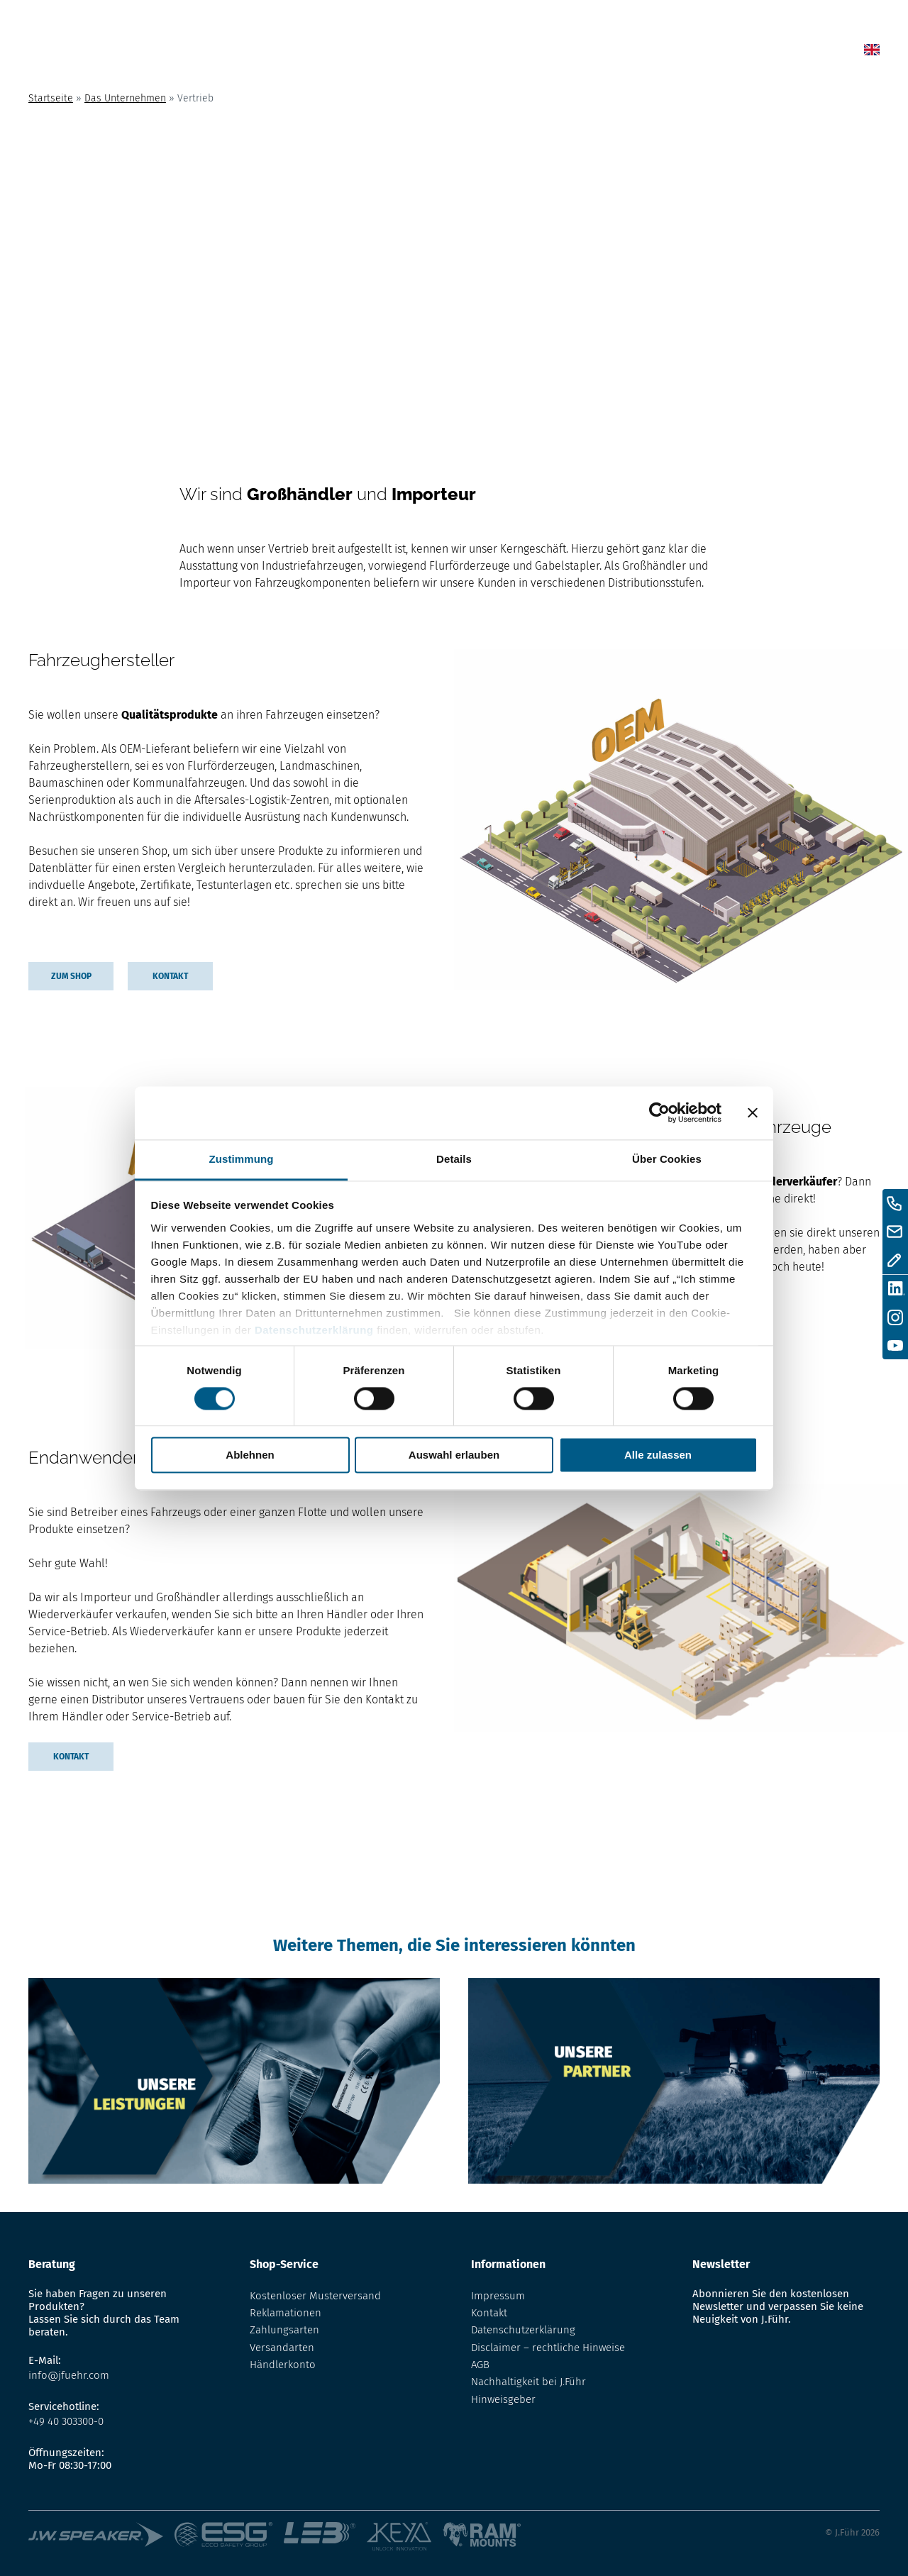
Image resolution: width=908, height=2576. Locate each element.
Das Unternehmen (125, 98)
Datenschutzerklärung (314, 1330)
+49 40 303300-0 (66, 2421)
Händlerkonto (283, 2364)
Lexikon (574, 52)
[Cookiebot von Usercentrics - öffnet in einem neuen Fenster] (659, 1112)
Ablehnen (250, 1455)
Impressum (498, 2295)
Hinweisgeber (503, 2399)
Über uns (642, 52)
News (469, 52)
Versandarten (282, 2347)
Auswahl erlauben (454, 1455)
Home (419, 52)
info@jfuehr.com (68, 2375)
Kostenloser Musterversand (315, 2295)
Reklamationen (285, 2312)
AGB (480, 2364)
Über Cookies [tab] (667, 1159)
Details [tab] (454, 1159)
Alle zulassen (658, 1455)
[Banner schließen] (753, 1112)
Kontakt (711, 52)
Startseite (50, 98)
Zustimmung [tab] (241, 1159)
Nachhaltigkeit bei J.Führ (528, 2381)
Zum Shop (71, 976)
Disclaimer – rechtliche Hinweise (548, 2347)
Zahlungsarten (284, 2329)
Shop (518, 52)
